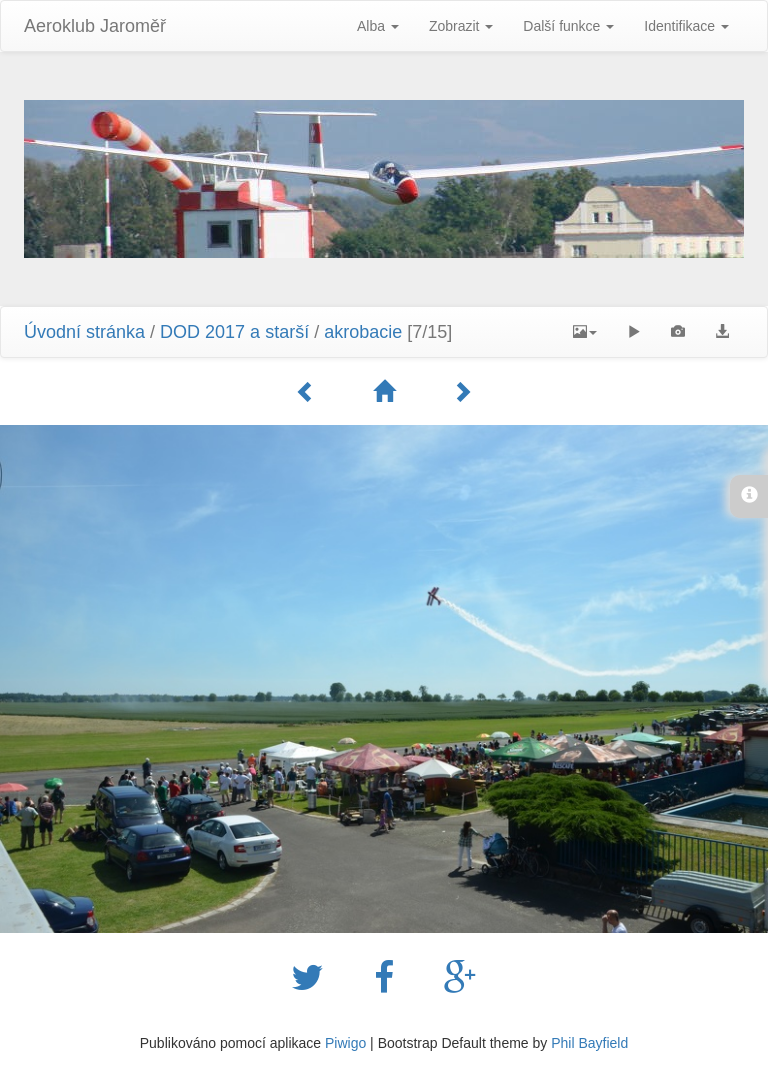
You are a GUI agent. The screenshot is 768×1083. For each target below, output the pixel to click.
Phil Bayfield (589, 1043)
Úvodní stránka (84, 332)
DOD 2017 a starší (234, 332)
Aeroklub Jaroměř (95, 26)
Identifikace (686, 26)
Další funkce (568, 26)
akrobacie (363, 332)
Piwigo (345, 1043)
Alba (378, 26)
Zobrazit (461, 26)
